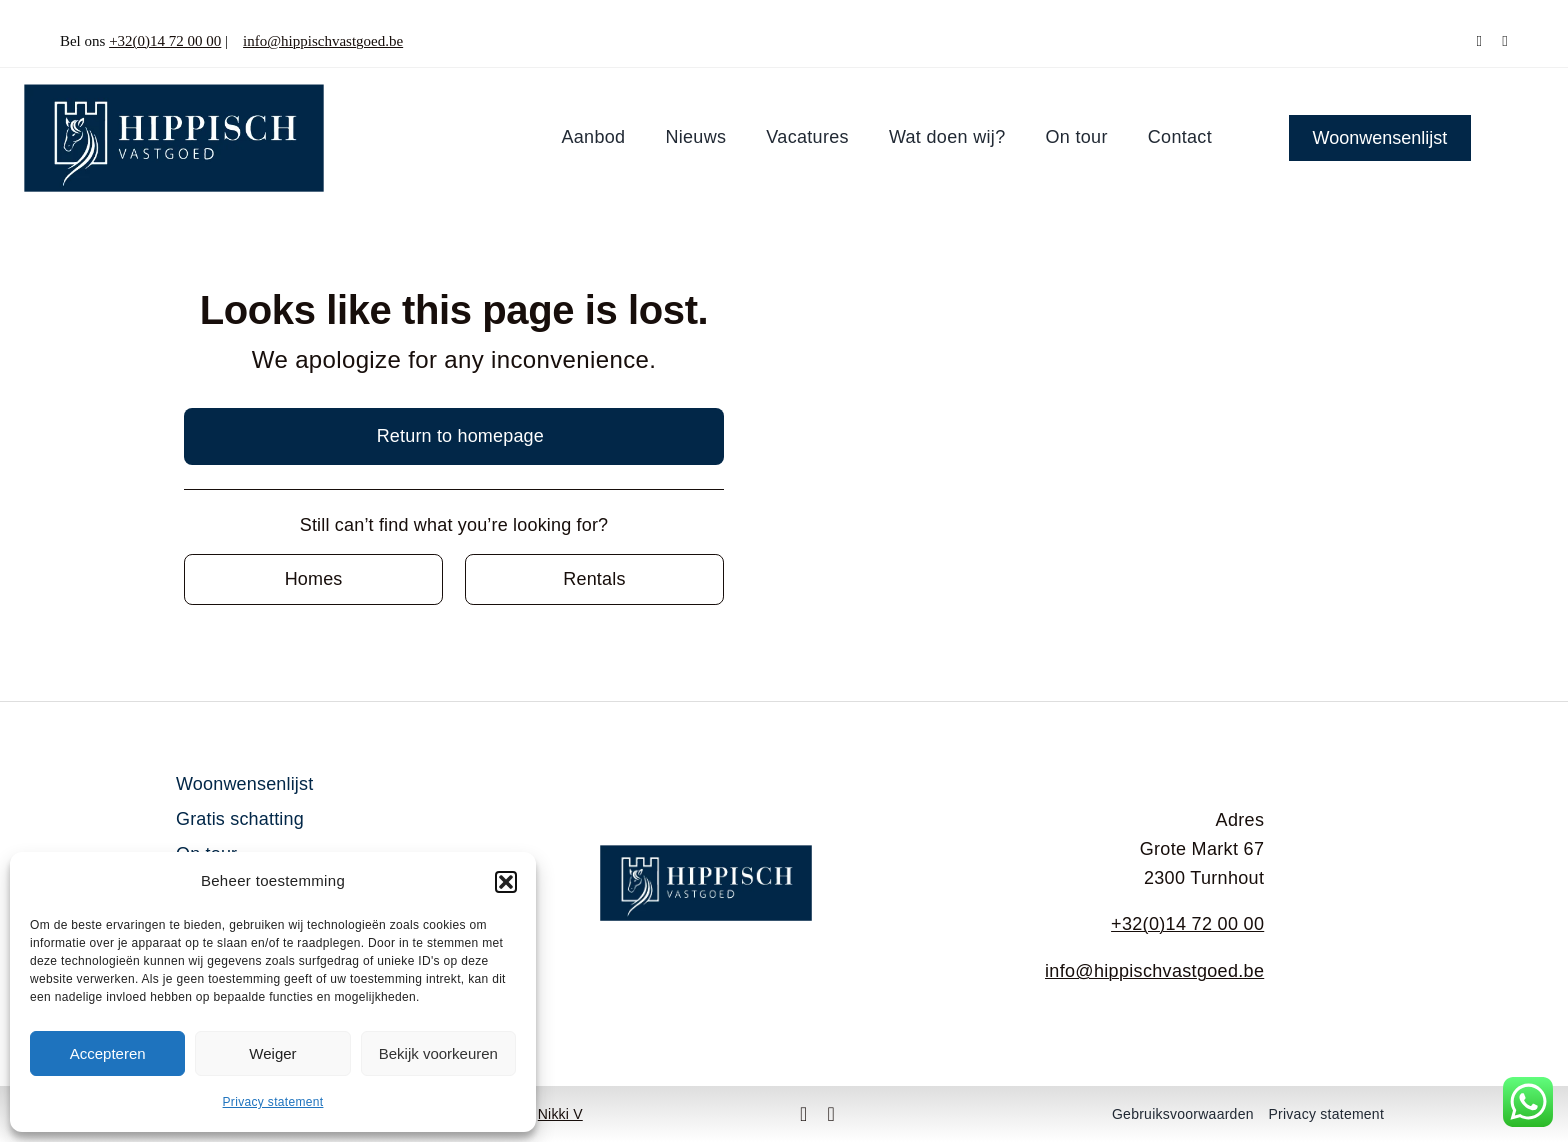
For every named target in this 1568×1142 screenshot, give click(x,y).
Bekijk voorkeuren (438, 1053)
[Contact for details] (313, 579)
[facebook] (1479, 41)
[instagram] (1505, 41)
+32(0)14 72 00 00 (165, 41)
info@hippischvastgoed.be (323, 41)
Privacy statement (273, 1102)
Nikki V (560, 1114)
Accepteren (108, 1053)
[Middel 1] (174, 93)
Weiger (272, 1053)
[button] (506, 882)
